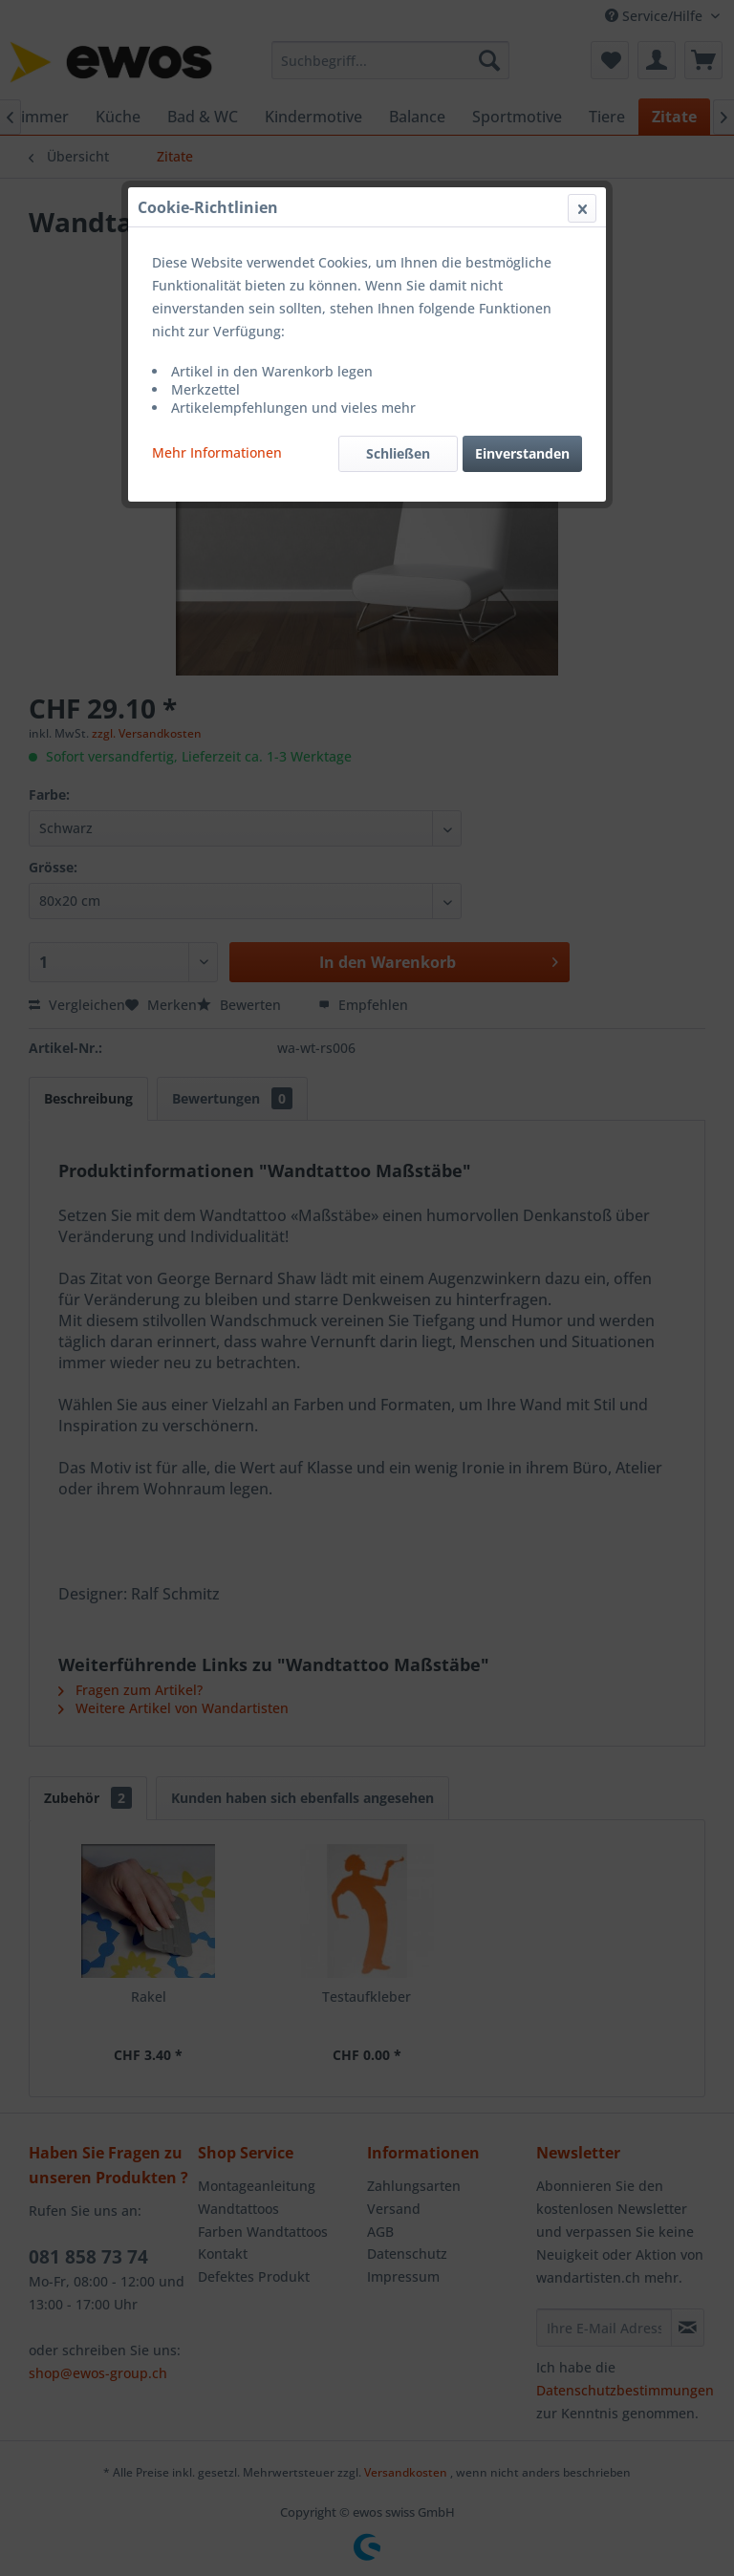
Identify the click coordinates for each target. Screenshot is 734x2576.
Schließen (398, 453)
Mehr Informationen (217, 452)
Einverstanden (522, 453)
